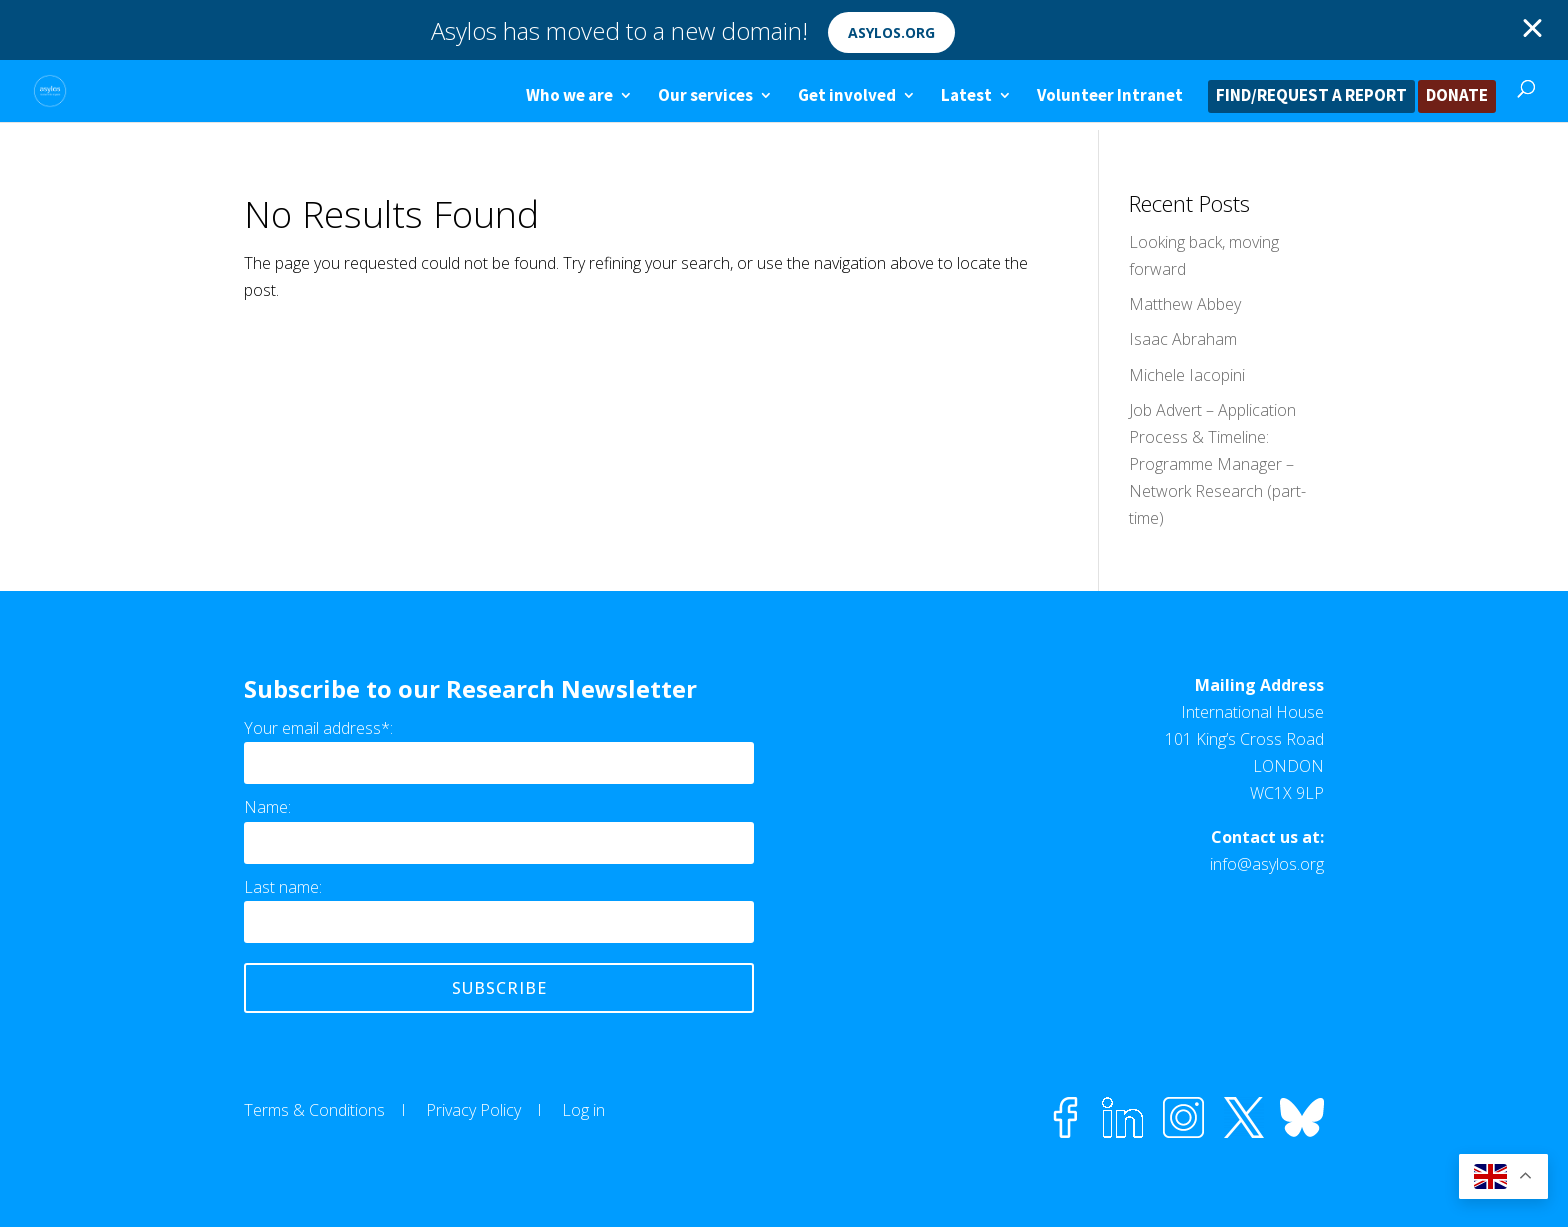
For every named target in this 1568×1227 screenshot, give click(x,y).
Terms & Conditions (314, 1110)
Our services (705, 97)
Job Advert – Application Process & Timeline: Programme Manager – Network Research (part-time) (1217, 464)
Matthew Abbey (1185, 304)
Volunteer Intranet (1110, 97)
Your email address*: (318, 728)
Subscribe (499, 988)
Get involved (847, 97)
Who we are (569, 97)
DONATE (1457, 97)
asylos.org (891, 32)
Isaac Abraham (1183, 339)
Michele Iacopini (1187, 375)
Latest (966, 97)
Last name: (283, 887)
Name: (267, 807)
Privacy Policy (473, 1110)
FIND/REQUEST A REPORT (1311, 97)
